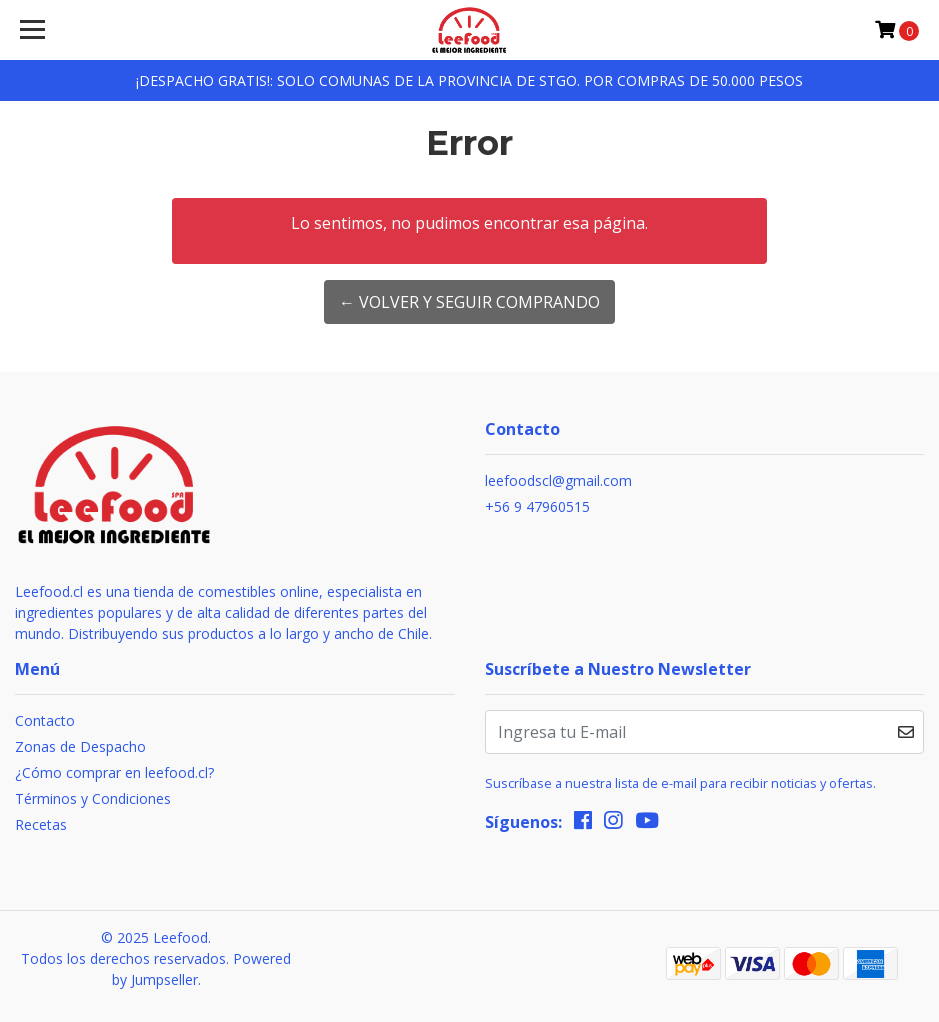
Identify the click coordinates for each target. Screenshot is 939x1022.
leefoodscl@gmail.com (558, 480)
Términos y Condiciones (93, 798)
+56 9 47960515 (537, 506)
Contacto (45, 720)
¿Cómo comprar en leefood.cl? (114, 772)
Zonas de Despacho (80, 746)
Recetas (41, 824)
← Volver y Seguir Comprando (469, 302)
